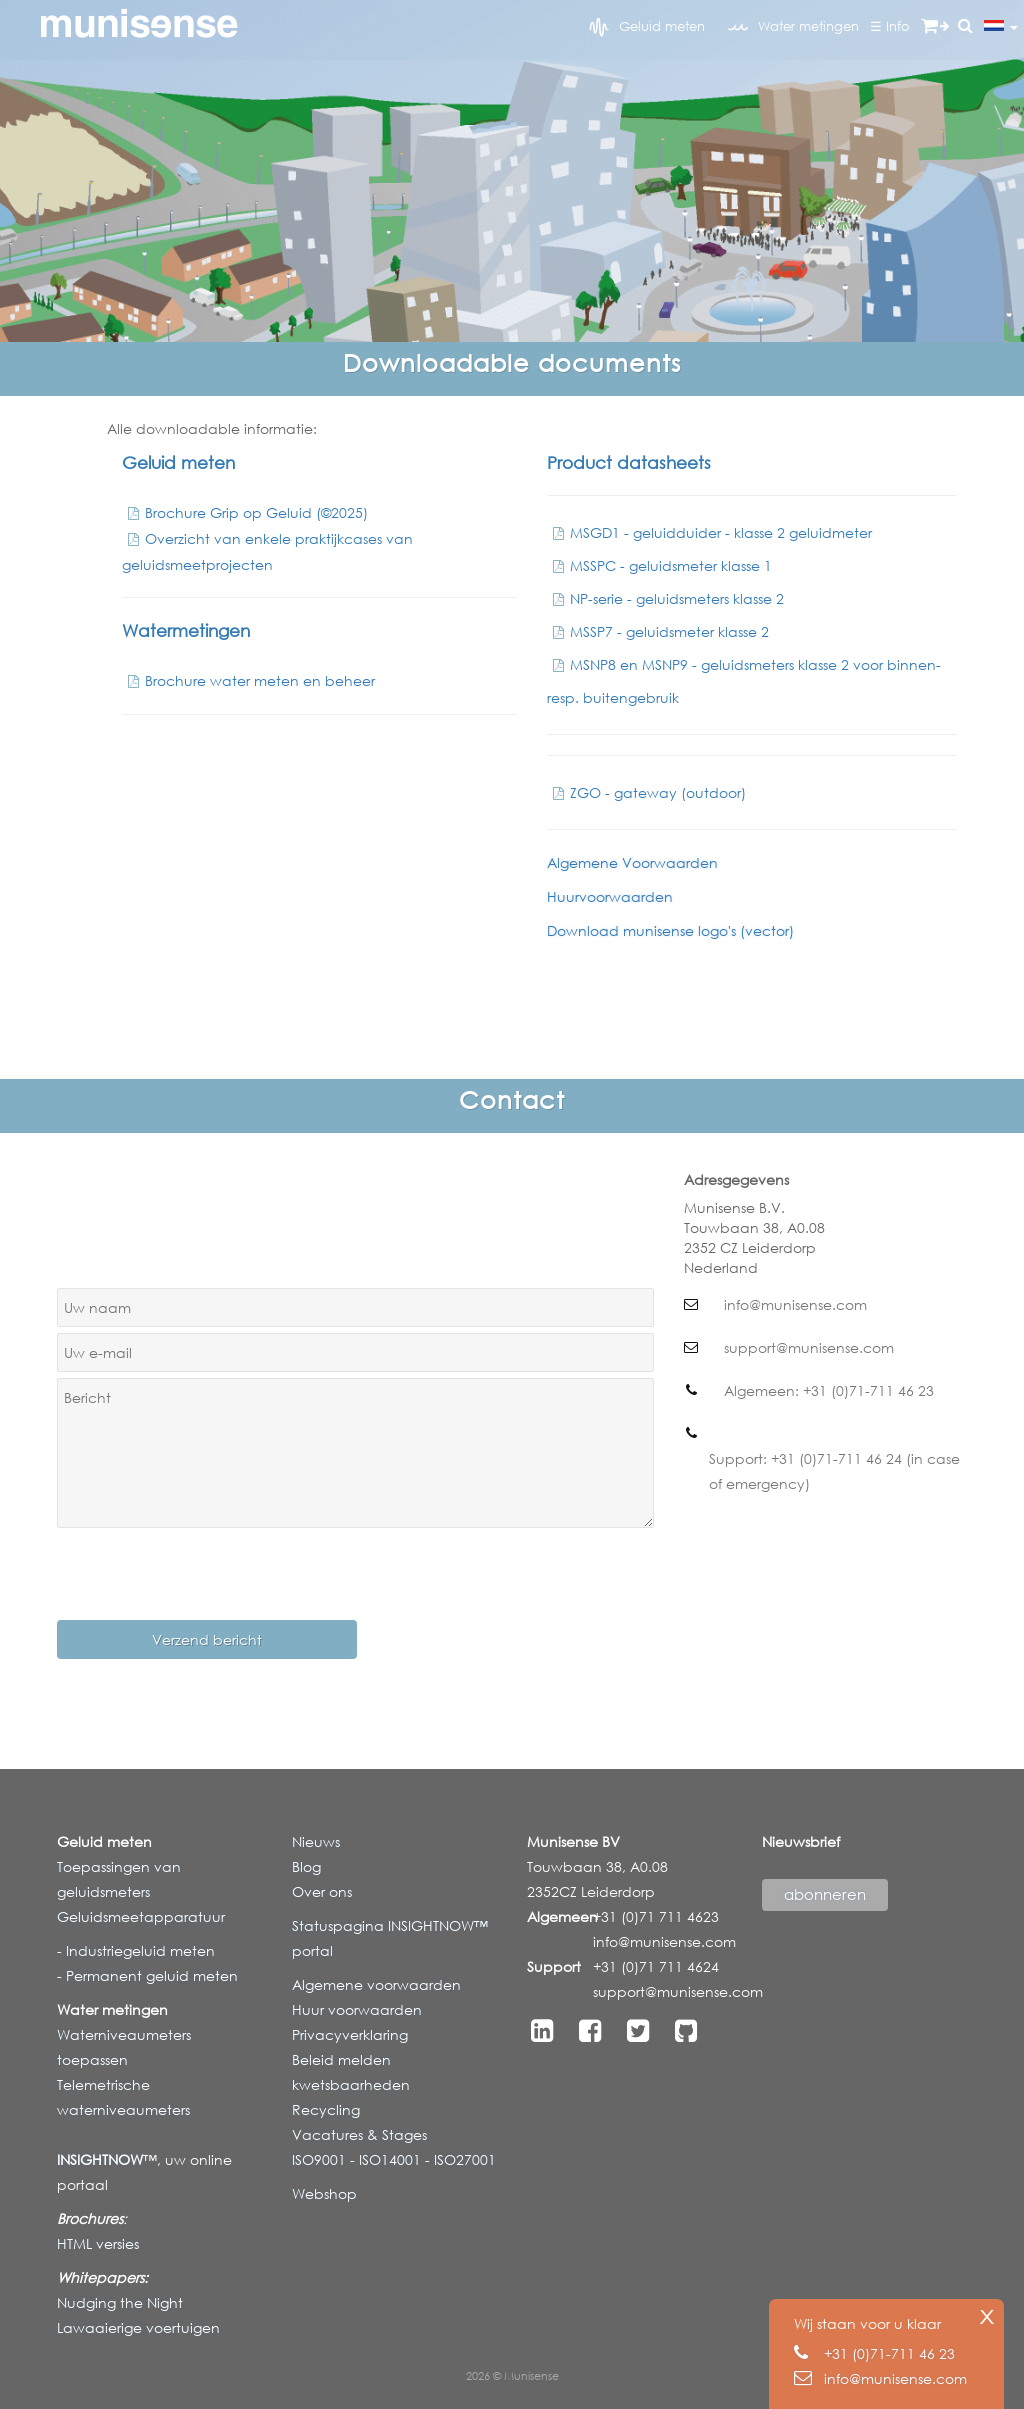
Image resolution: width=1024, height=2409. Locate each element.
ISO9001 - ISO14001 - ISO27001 (394, 2159)
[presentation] (209, 1573)
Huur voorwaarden (357, 2009)
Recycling (326, 2109)
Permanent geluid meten (150, 1975)
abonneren (825, 1894)
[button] (966, 26)
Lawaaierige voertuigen (138, 2327)
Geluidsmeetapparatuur (141, 1916)
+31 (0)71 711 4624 (656, 1966)
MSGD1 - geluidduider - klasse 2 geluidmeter (709, 532)
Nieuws (316, 1841)
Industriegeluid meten (138, 1950)
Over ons (322, 1891)
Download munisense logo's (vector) (670, 930)
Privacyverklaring (350, 2034)
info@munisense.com (664, 1941)
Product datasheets (629, 462)
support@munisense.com (678, 1991)
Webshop (324, 2193)
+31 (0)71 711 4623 (656, 1916)
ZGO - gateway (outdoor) (646, 792)
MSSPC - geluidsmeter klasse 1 (659, 565)
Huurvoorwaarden (610, 896)
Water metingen (793, 27)
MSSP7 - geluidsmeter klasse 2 (658, 631)
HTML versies (98, 2243)
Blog (306, 1866)
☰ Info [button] (890, 26)
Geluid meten (647, 27)
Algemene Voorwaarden (632, 862)
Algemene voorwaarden (376, 1984)
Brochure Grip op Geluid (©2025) (245, 512)
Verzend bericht (207, 1639)
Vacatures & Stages (359, 2134)
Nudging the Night (120, 2302)
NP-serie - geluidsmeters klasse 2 (665, 598)
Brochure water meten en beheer (248, 680)
